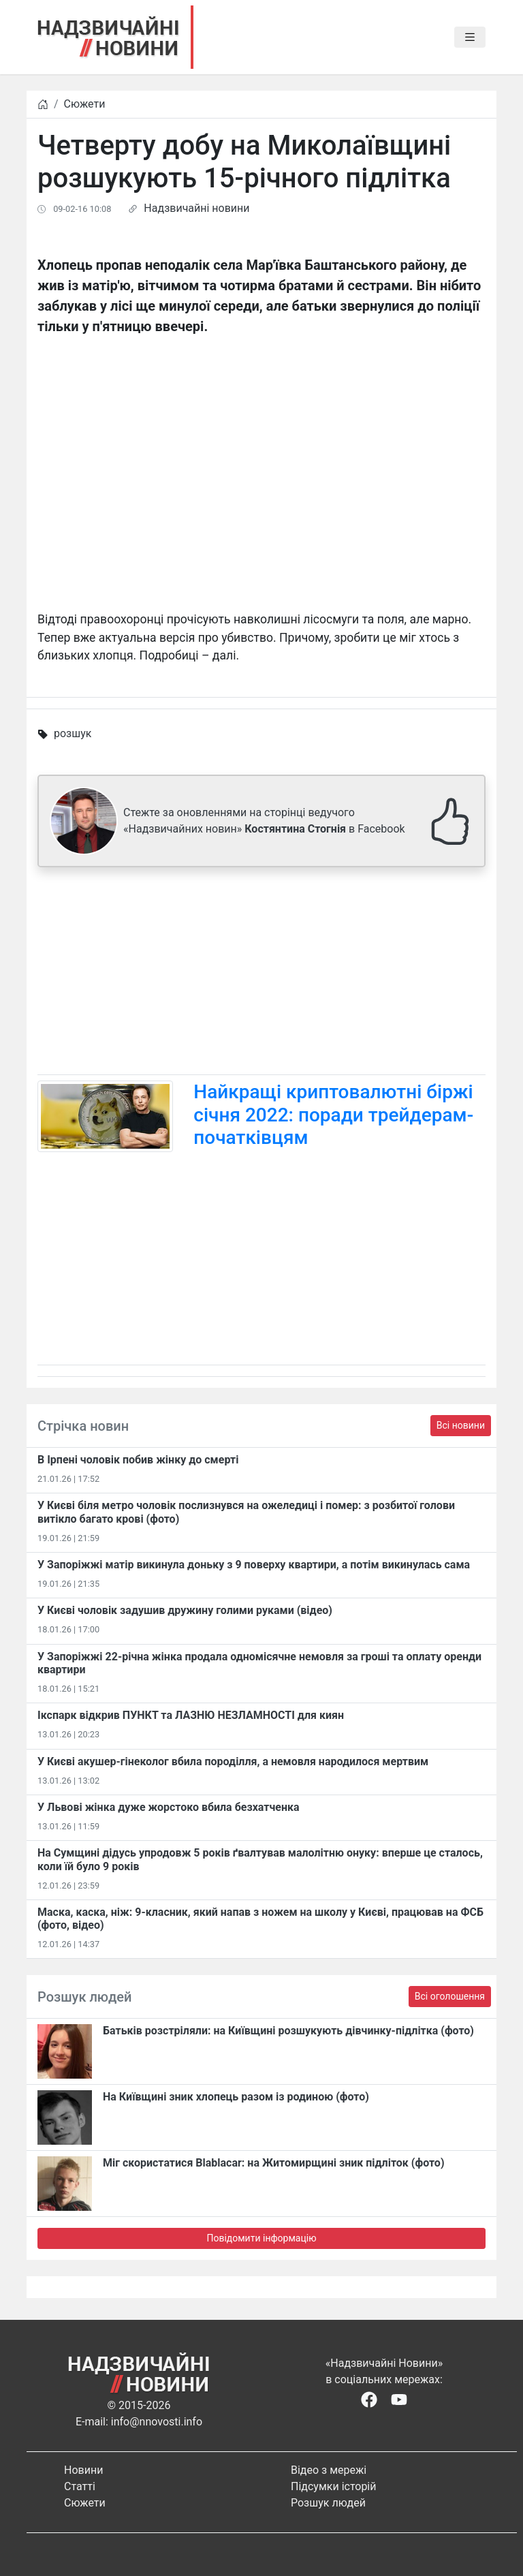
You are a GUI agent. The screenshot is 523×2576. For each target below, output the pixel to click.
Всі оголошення (450, 1996)
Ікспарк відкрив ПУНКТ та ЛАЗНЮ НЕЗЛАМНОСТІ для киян (190, 1715)
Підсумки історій (334, 2486)
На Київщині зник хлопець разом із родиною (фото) (236, 2096)
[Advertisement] (261, 973)
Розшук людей (328, 2502)
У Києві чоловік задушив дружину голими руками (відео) (184, 1610)
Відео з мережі (328, 2470)
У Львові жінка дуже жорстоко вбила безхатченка (168, 1807)
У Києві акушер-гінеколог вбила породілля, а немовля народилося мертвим (232, 1761)
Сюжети (85, 103)
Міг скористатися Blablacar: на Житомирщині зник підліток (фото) (274, 2162)
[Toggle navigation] (470, 37)
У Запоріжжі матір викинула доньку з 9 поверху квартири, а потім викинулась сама (253, 1564)
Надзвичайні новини (196, 208)
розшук (72, 733)
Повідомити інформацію (261, 2238)
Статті (79, 2486)
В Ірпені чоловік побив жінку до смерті (137, 1459)
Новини (83, 2470)
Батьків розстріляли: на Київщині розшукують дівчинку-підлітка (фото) (288, 2030)
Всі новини (461, 1425)
